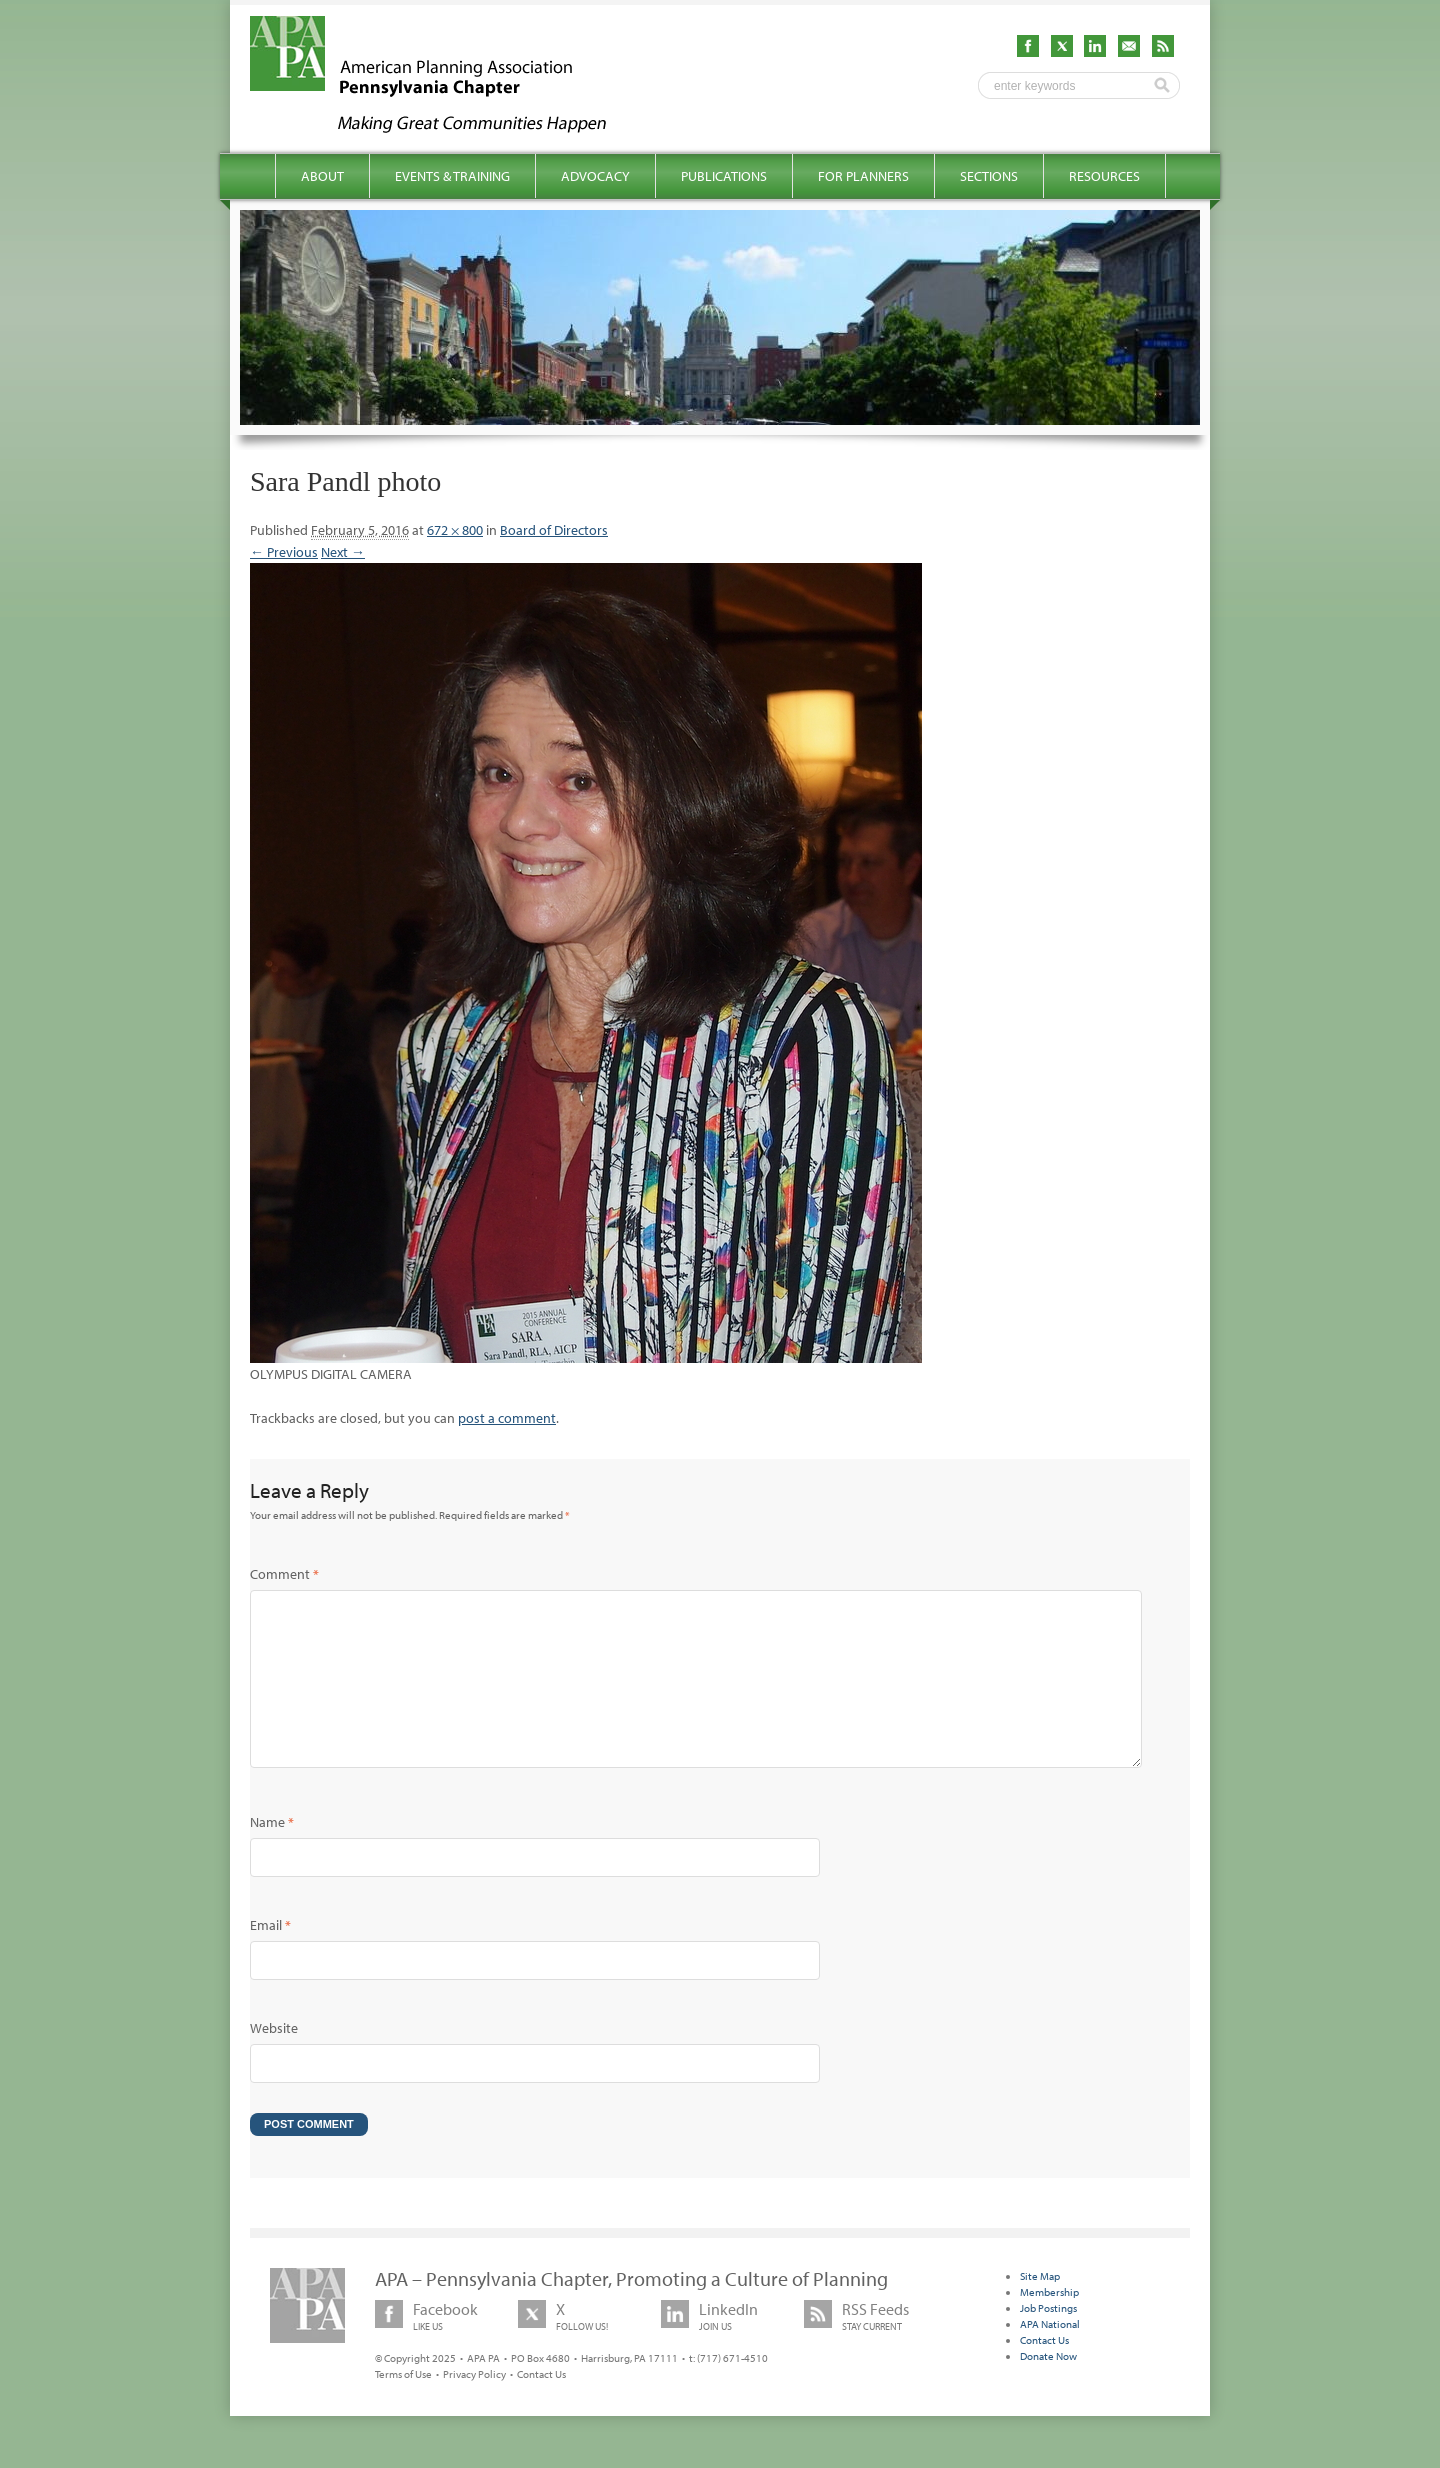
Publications (724, 176)
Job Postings (1048, 2340)
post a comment (507, 1418)
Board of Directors (554, 530)
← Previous (284, 552)
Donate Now (1048, 2388)
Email (270, 1957)
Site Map (1040, 2308)
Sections (989, 176)
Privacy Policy (474, 2406)
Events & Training (452, 176)
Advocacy (595, 176)
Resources (1104, 176)
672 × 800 (455, 530)
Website (274, 2060)
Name (272, 1854)
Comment (284, 1574)
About (322, 176)
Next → (343, 552)
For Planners (863, 176)
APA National (1050, 2356)
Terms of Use (403, 2406)
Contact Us (541, 2406)
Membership (1049, 2324)
